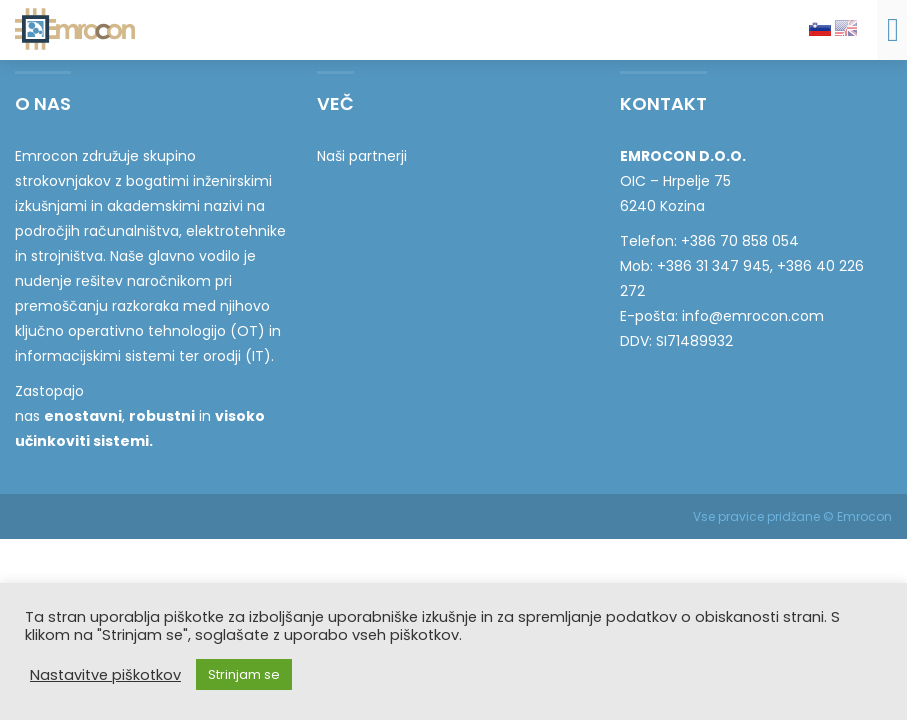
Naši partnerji (362, 156)
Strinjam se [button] (244, 674)
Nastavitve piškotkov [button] (105, 675)
